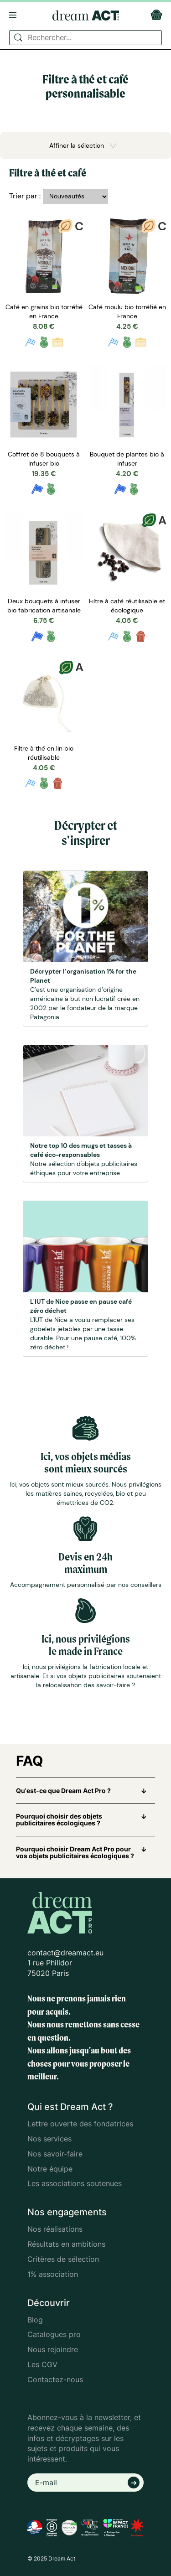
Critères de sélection (63, 2259)
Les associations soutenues (74, 2183)
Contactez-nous (55, 2379)
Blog (35, 2319)
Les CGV (42, 2364)
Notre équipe (50, 2168)
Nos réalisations (55, 2229)
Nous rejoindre (52, 2349)
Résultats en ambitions (66, 2244)
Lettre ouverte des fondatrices (80, 2123)
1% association (52, 2274)
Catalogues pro (54, 2334)
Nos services (49, 2138)
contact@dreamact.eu (65, 1952)
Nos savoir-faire (55, 2153)
